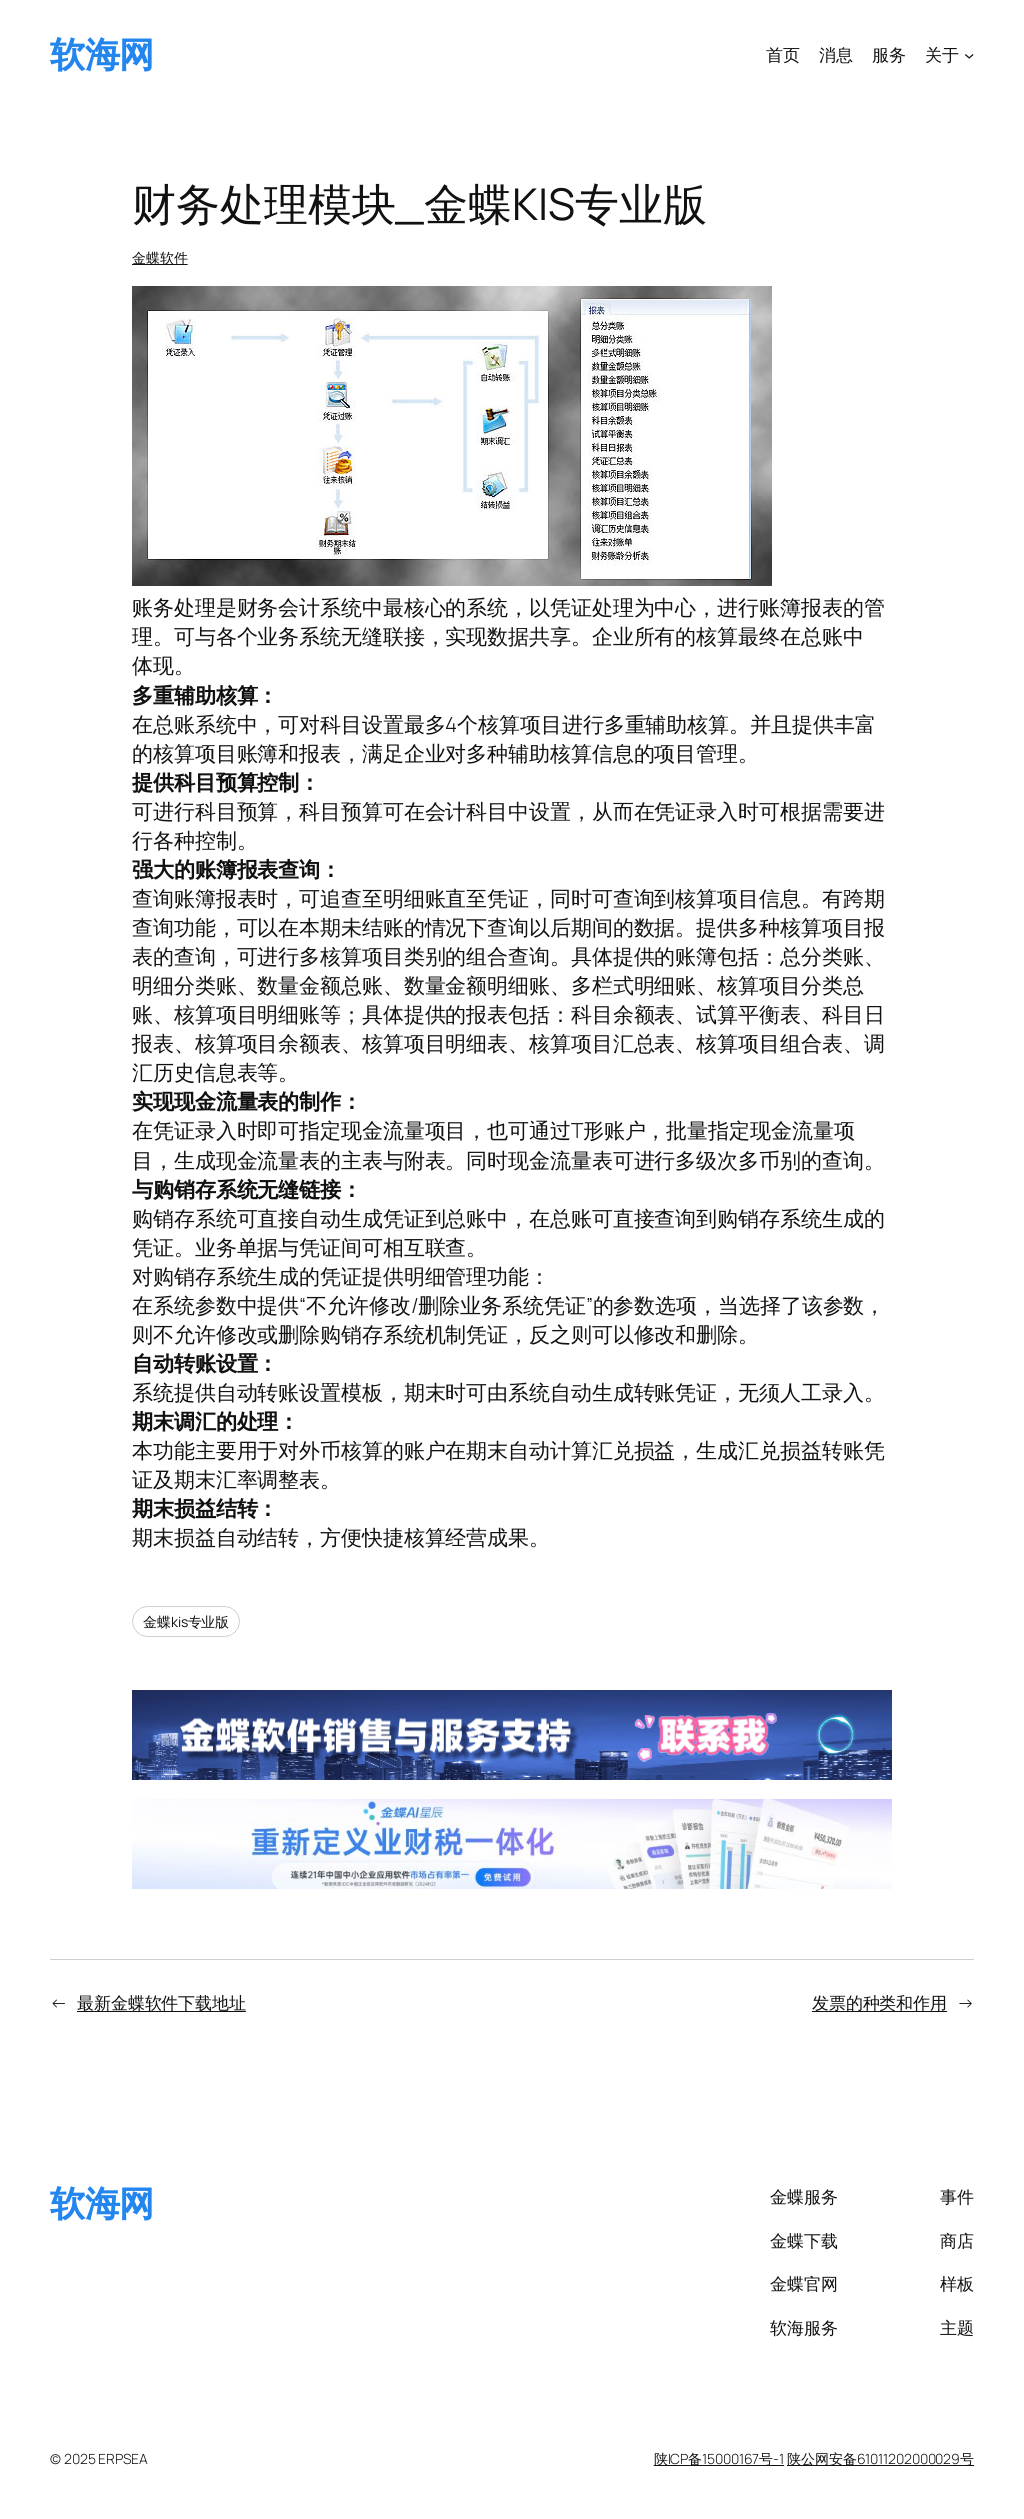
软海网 (102, 54)
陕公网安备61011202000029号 (880, 2458)
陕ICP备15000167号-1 (719, 2458)
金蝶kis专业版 (186, 1621)
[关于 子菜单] (969, 54)
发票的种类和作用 (879, 2002)
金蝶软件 (160, 257)
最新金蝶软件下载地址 (161, 2002)
